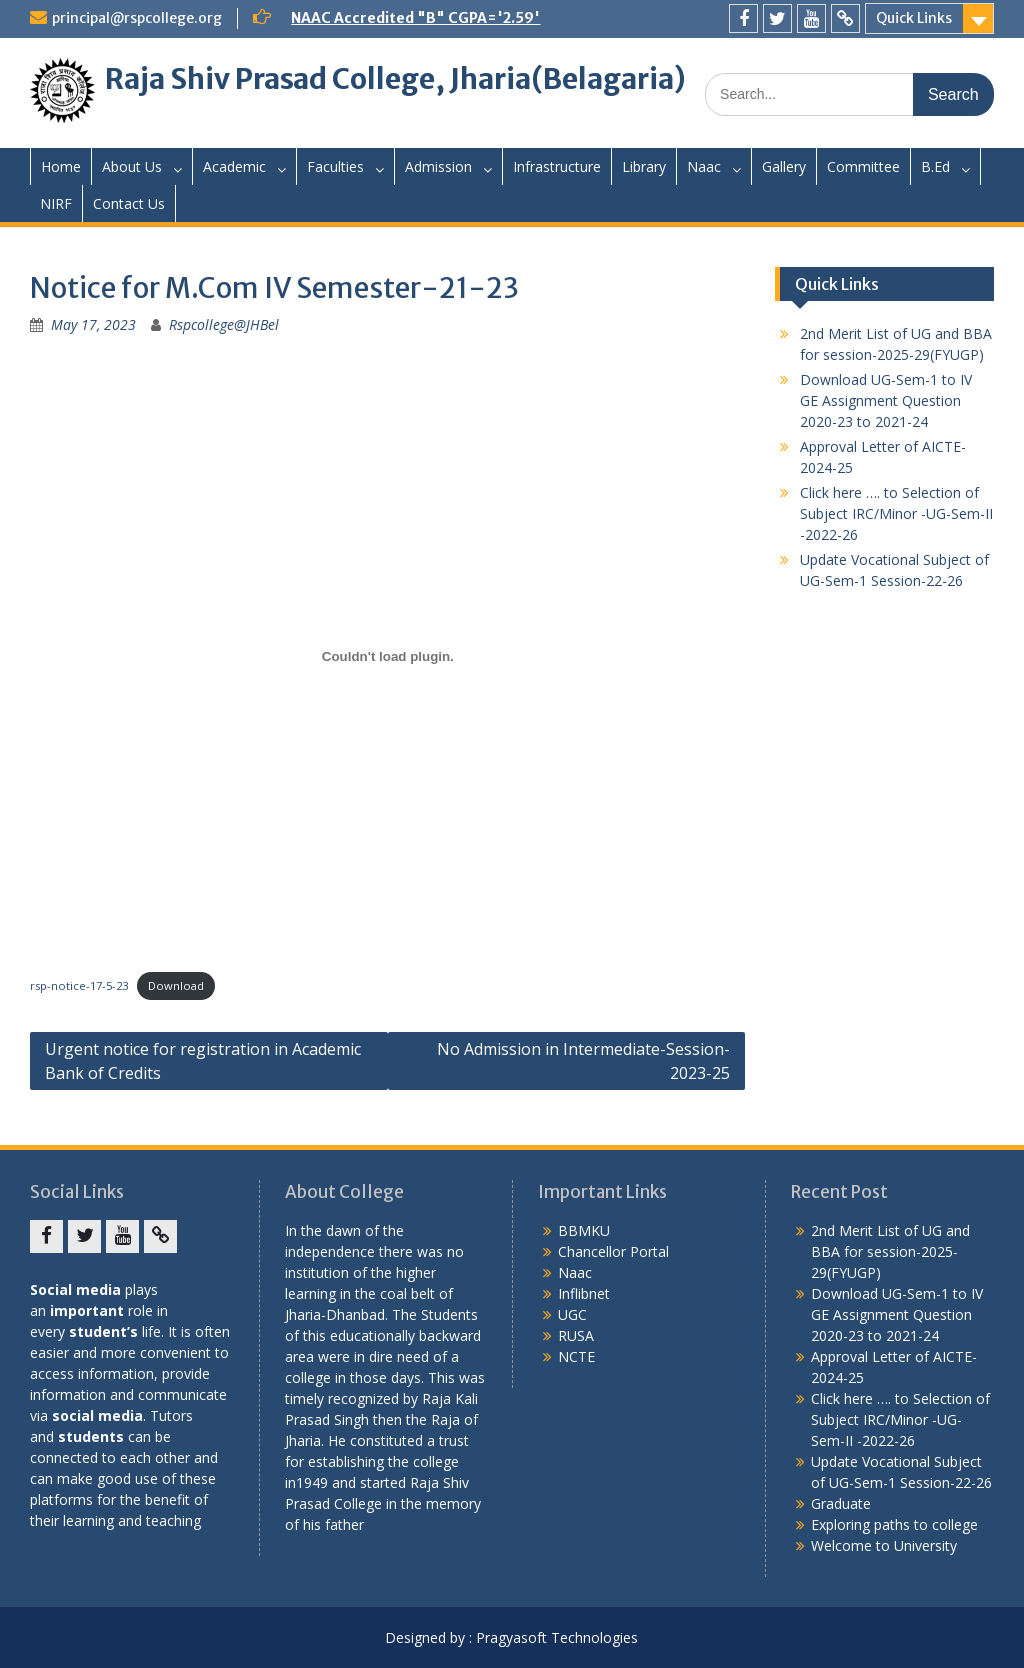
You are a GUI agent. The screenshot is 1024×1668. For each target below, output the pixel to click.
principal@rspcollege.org (137, 18)
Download (176, 985)
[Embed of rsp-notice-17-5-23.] (387, 656)
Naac (704, 166)
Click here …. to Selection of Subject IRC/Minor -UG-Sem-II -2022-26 (896, 513)
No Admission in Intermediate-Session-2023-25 (583, 1061)
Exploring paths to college (894, 1524)
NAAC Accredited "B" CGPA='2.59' (415, 18)
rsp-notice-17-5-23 (79, 985)
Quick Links (914, 18)
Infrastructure (557, 166)
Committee (863, 166)
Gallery (784, 166)
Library (644, 166)
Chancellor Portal (613, 1251)
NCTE (576, 1356)
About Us (132, 166)
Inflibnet (584, 1293)
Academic (234, 166)
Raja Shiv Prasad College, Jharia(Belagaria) (395, 79)
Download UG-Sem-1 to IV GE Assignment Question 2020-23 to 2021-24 (886, 400)
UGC (572, 1314)
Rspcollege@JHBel (224, 324)
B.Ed (935, 166)
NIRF (56, 203)
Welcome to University (884, 1545)
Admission (438, 166)
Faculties (335, 166)
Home (61, 166)
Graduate (841, 1503)
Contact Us (129, 203)
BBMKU (584, 1230)
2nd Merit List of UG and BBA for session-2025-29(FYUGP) (890, 1251)
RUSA (576, 1335)
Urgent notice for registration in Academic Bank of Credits (203, 1061)
